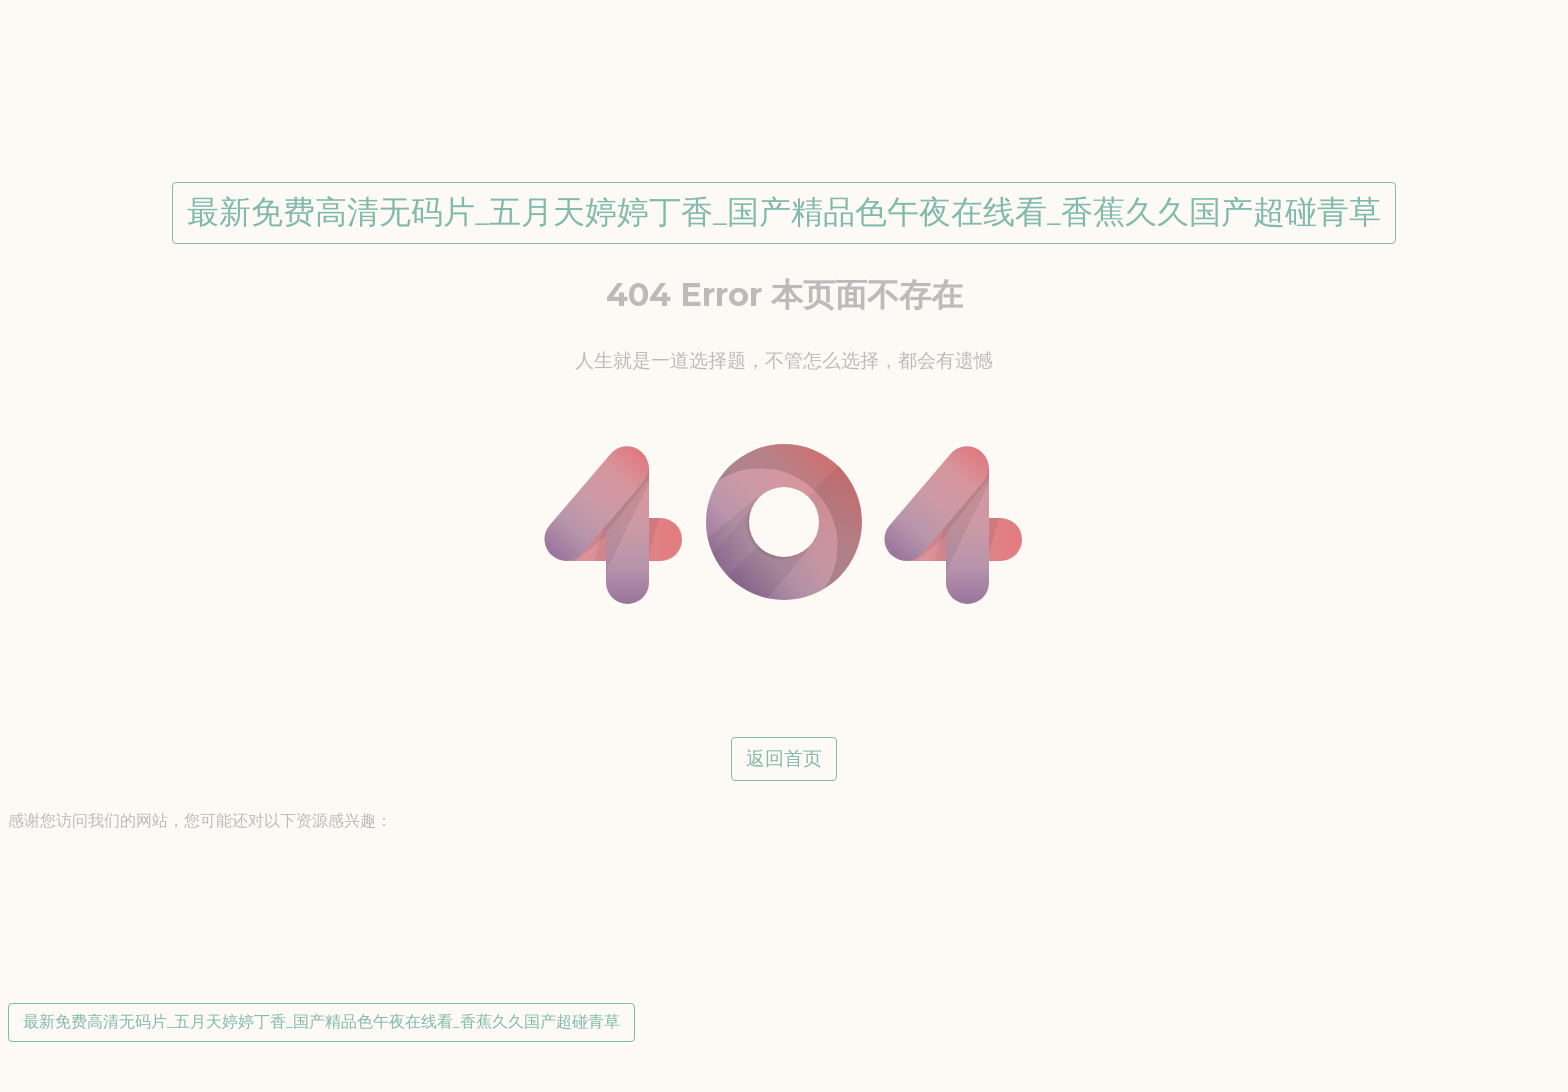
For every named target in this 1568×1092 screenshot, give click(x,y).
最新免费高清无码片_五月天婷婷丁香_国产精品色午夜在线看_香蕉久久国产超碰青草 (783, 212)
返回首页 (784, 758)
